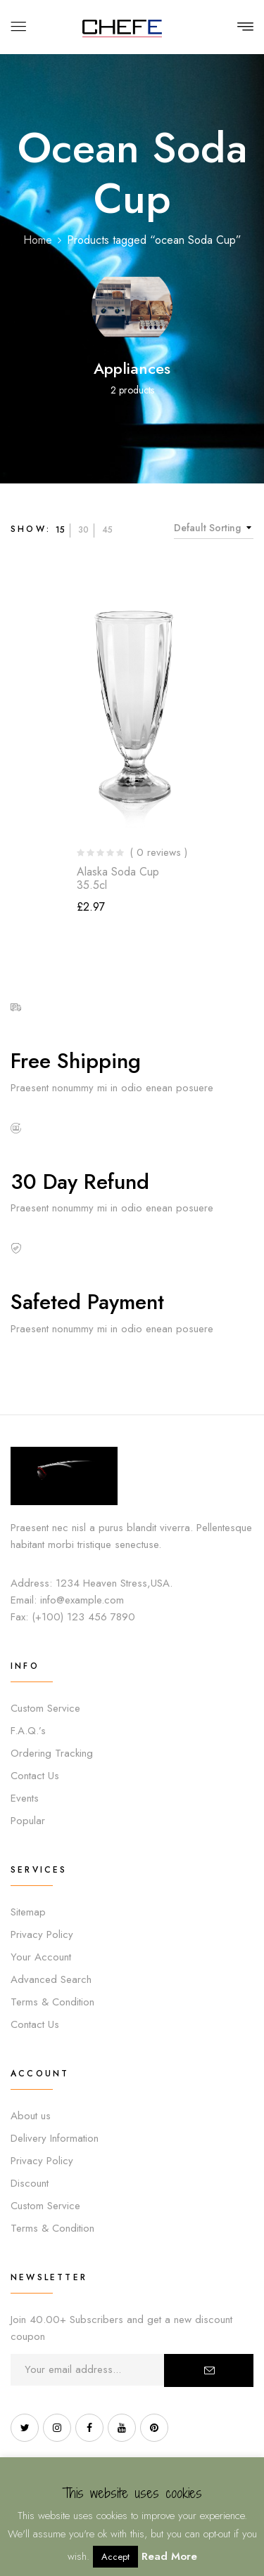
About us (31, 2115)
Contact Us (35, 1775)
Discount (30, 2183)
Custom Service (45, 1708)
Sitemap (28, 1912)
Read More (169, 2556)
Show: (31, 529)
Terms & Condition (52, 2002)
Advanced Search (51, 1979)
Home (37, 240)
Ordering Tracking (52, 1753)
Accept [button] (115, 2556)
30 (83, 529)
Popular (28, 1820)
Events (25, 1798)
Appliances (132, 368)
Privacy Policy (42, 1934)
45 (107, 529)
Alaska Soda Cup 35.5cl (118, 878)
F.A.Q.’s (28, 1730)
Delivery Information (55, 2138)
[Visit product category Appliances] (132, 306)
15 (60, 529)
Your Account (41, 1957)
